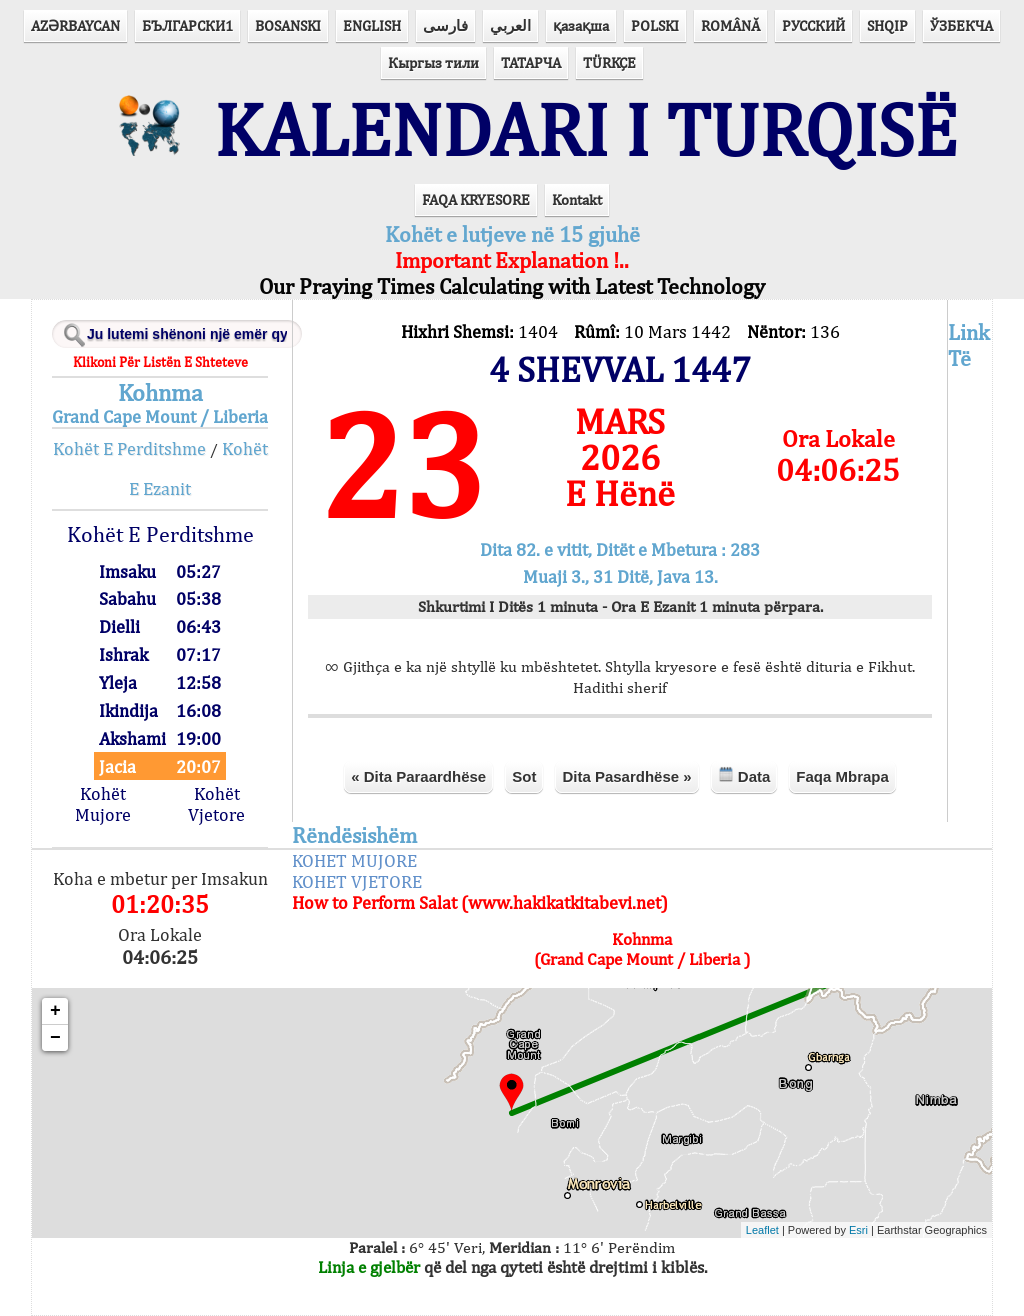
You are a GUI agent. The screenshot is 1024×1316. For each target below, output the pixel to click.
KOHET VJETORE (357, 881)
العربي (510, 25)
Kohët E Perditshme (129, 448)
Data (744, 775)
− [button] (55, 1038)
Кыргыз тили (433, 62)
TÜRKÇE (609, 62)
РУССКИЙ (813, 25)
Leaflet (762, 1230)
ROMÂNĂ (730, 25)
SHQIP (887, 25)
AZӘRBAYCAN (75, 25)
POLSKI (655, 25)
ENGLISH (372, 25)
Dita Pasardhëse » (626, 776)
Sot (524, 776)
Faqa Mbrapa (842, 776)
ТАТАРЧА (531, 62)
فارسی (445, 25)
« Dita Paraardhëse (418, 776)
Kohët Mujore (103, 804)
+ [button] (55, 1011)
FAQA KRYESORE (476, 199)
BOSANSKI (288, 25)
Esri (858, 1230)
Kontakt (577, 199)
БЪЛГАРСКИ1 (187, 25)
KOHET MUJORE (354, 860)
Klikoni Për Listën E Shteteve (160, 362)
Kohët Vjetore (216, 804)
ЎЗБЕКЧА (961, 25)
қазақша (581, 25)
